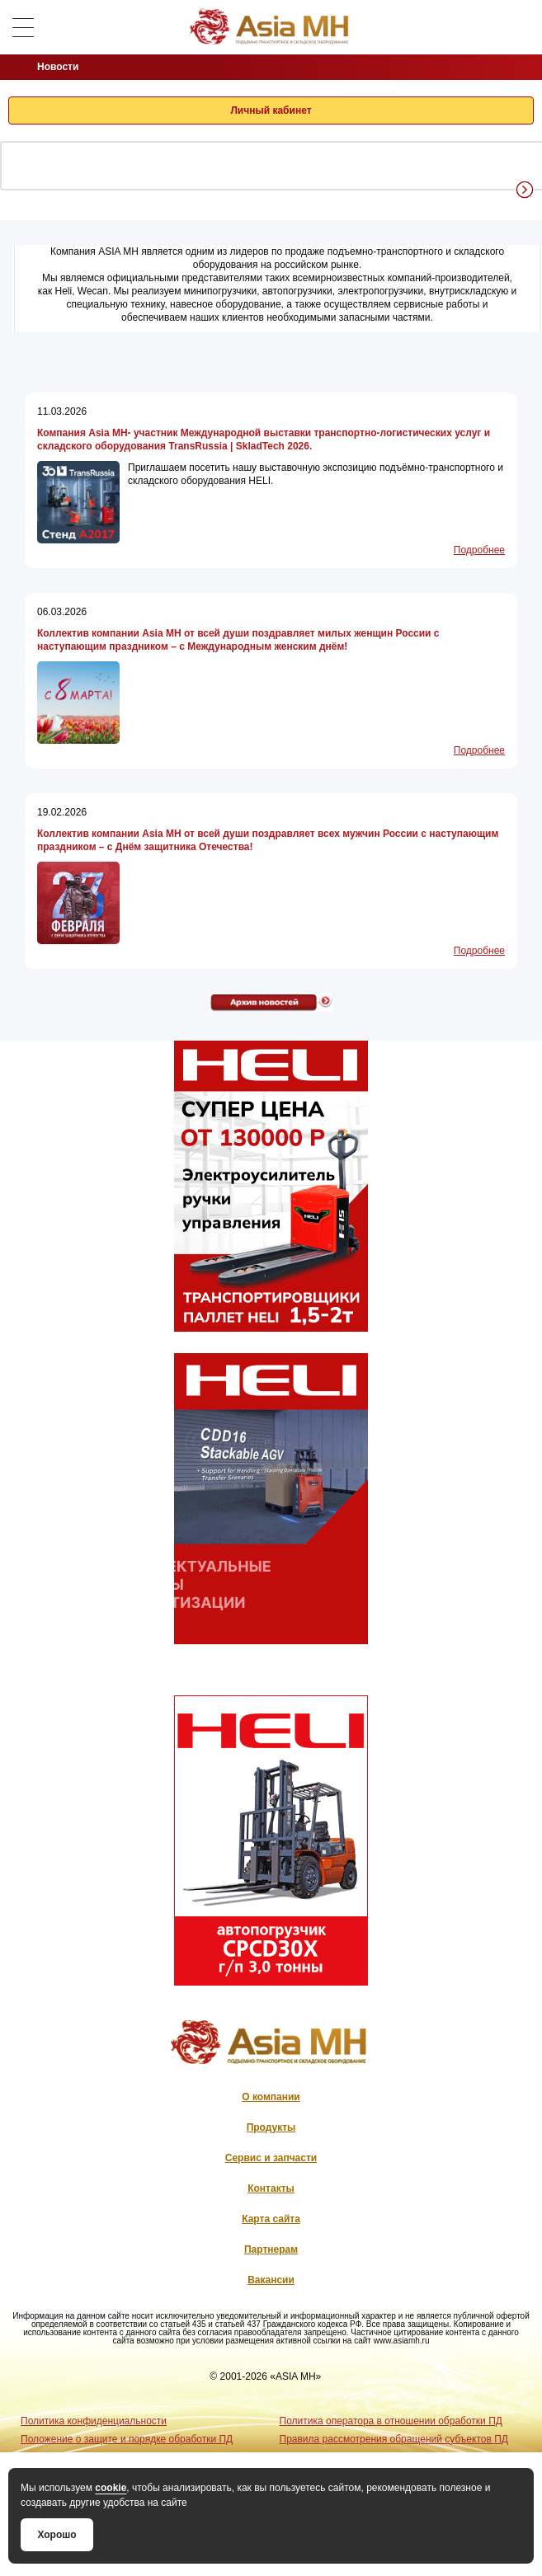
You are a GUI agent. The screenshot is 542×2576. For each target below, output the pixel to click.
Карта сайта (271, 2219)
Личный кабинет (270, 110)
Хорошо (56, 2535)
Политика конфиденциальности (94, 2421)
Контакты (271, 2188)
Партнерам (271, 2249)
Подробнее (479, 550)
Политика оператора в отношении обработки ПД (391, 2421)
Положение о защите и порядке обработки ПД (127, 2439)
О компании (271, 2097)
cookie (110, 2488)
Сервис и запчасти (271, 2158)
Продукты (271, 2127)
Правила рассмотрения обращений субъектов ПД (394, 2439)
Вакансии (271, 2280)
